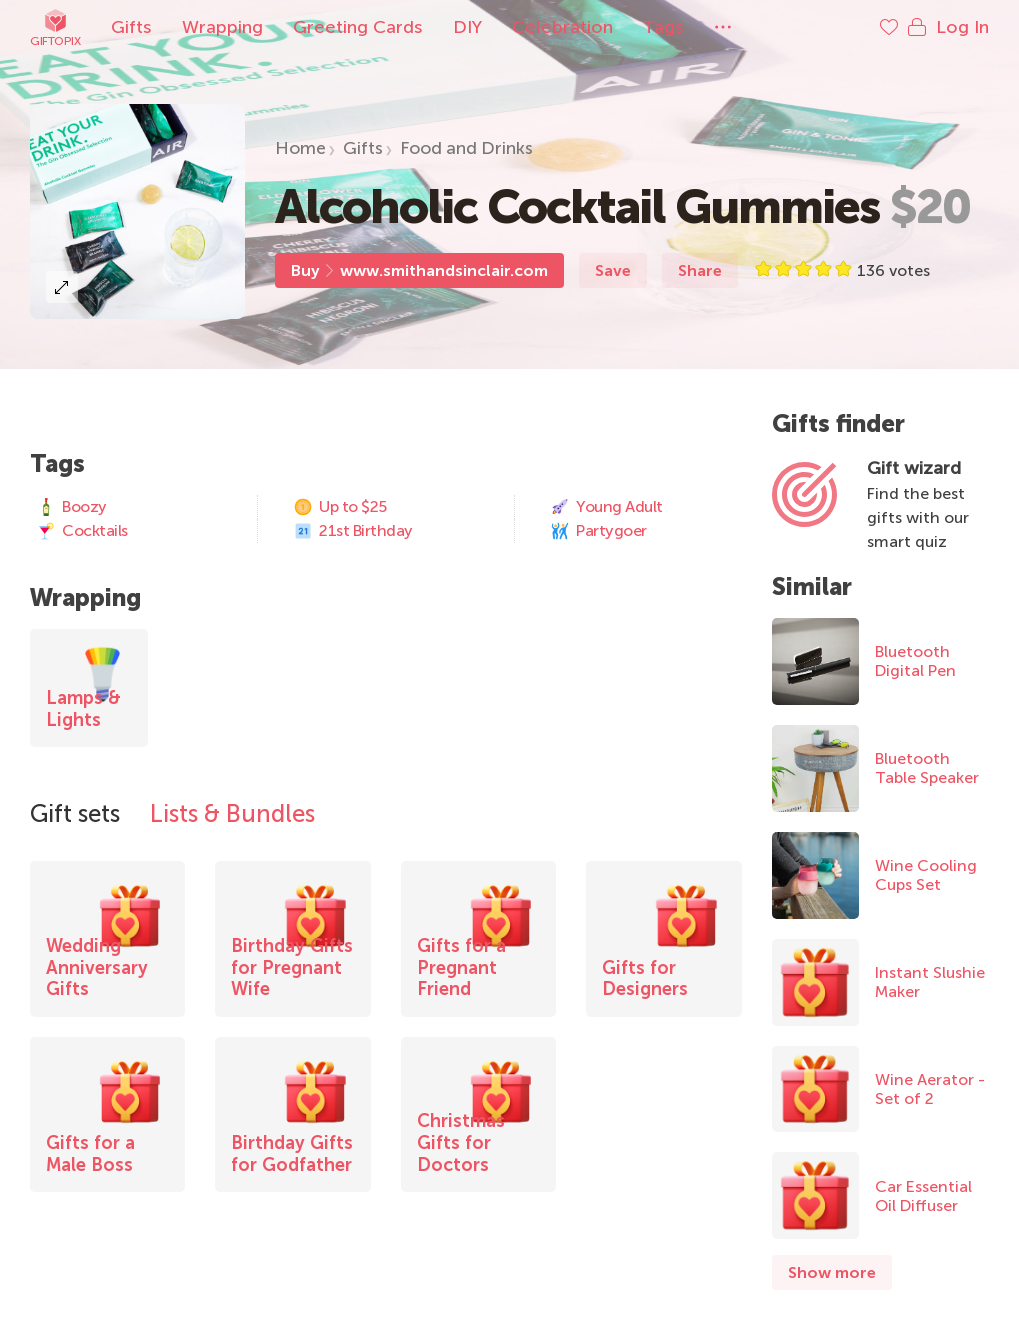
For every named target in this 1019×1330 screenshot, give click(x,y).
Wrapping (222, 27)
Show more (832, 1272)
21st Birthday (353, 531)
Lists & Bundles (232, 813)
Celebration (562, 27)
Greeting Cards (358, 27)
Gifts (131, 27)
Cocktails (82, 531)
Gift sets (75, 813)
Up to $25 (340, 507)
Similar (812, 586)
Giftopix (55, 27)
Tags (663, 27)
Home (300, 148)
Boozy (71, 507)
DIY (467, 27)
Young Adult (606, 507)
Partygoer (598, 531)
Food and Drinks (466, 148)
